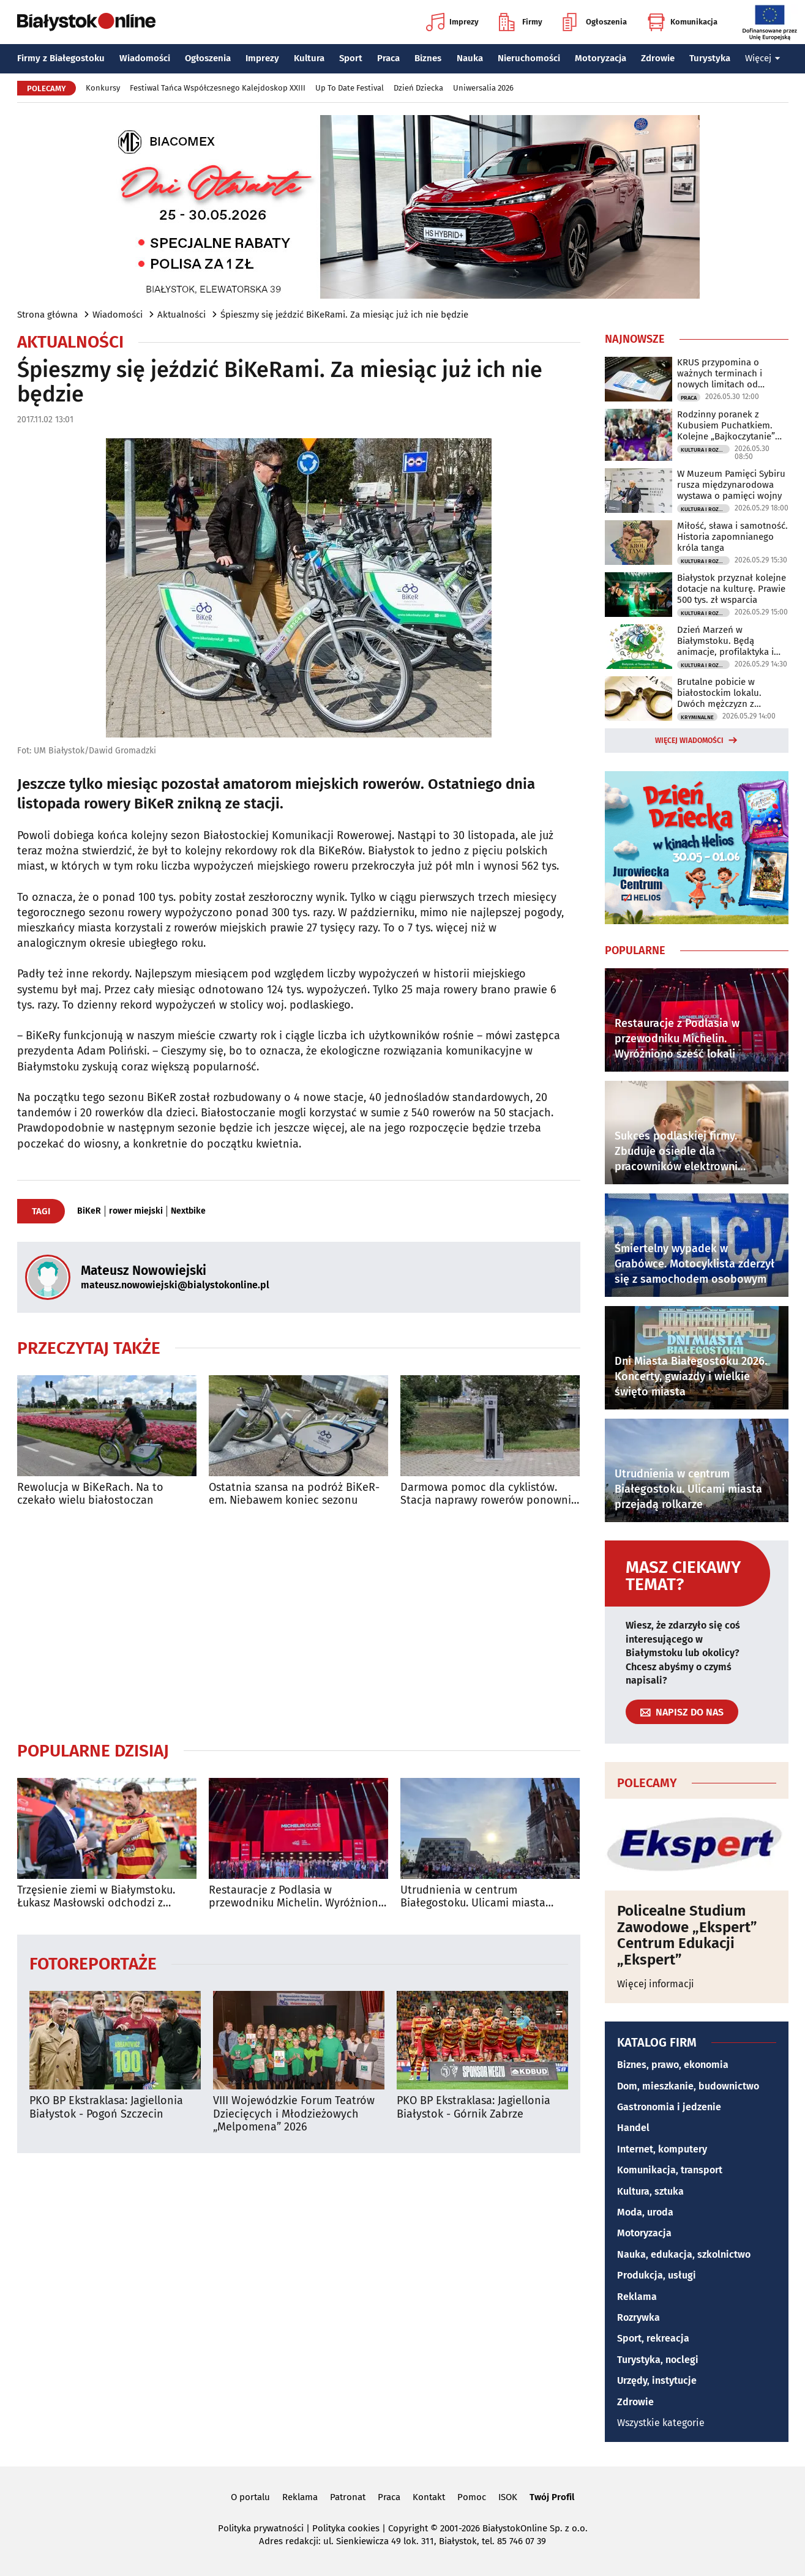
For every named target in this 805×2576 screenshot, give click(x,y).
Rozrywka (638, 2317)
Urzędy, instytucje (657, 2380)
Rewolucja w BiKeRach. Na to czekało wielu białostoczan (90, 1494)
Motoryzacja (600, 58)
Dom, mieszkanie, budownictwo (688, 2086)
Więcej (763, 58)
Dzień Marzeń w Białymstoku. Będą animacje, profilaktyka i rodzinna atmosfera (725, 640)
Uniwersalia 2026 (483, 88)
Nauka (470, 58)
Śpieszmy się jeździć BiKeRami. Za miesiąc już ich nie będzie (344, 314)
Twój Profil (552, 2497)
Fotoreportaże (93, 1963)
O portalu (250, 2497)
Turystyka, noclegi (657, 2359)
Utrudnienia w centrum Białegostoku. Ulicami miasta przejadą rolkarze (472, 1897)
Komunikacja (682, 22)
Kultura (309, 58)
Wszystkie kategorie (661, 2423)
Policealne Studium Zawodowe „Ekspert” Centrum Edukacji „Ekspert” (687, 1935)
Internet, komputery (662, 2149)
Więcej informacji (655, 1984)
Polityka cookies (346, 2528)
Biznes (427, 58)
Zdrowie (658, 58)
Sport (350, 58)
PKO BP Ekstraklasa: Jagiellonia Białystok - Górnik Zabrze (473, 2107)
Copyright (408, 2528)
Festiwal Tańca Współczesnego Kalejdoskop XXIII (217, 88)
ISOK (507, 2497)
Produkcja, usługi (656, 2275)
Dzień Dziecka (418, 88)
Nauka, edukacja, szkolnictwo (684, 2254)
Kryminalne (697, 717)
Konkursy (103, 88)
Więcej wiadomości (689, 740)
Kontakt (429, 2497)
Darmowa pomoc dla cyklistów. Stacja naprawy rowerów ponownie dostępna (488, 1494)
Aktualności (181, 314)
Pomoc (471, 2497)
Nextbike (188, 1211)
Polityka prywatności (261, 2528)
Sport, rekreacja (653, 2338)
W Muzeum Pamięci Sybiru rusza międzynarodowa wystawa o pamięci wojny (731, 484)
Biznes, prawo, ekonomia (672, 2064)
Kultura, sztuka (650, 2191)
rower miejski (136, 1211)
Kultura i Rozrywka (705, 450)
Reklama (637, 2296)
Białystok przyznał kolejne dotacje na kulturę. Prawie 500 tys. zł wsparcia (731, 588)
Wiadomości (144, 58)
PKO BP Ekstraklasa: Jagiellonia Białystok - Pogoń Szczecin (106, 2107)
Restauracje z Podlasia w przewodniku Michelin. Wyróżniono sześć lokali (297, 1897)
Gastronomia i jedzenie (669, 2107)
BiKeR (89, 1211)
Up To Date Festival (349, 88)
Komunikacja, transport (669, 2170)
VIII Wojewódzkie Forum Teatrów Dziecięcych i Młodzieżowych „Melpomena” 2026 (294, 2114)
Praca (388, 58)
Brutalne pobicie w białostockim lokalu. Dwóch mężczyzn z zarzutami (719, 692)
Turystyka (709, 58)
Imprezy (452, 22)
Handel (633, 2128)
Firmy (520, 22)
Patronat (347, 2497)
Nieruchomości (529, 58)
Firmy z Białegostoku (61, 58)
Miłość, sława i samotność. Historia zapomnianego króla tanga (732, 536)
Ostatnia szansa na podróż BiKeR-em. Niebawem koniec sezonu (294, 1494)
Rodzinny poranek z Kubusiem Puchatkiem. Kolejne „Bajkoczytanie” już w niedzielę (726, 425)
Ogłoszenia (595, 22)
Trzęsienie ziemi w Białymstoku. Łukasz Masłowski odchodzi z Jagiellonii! (96, 1897)
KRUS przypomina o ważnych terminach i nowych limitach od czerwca (719, 373)
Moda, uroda (645, 2212)
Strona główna (47, 314)
